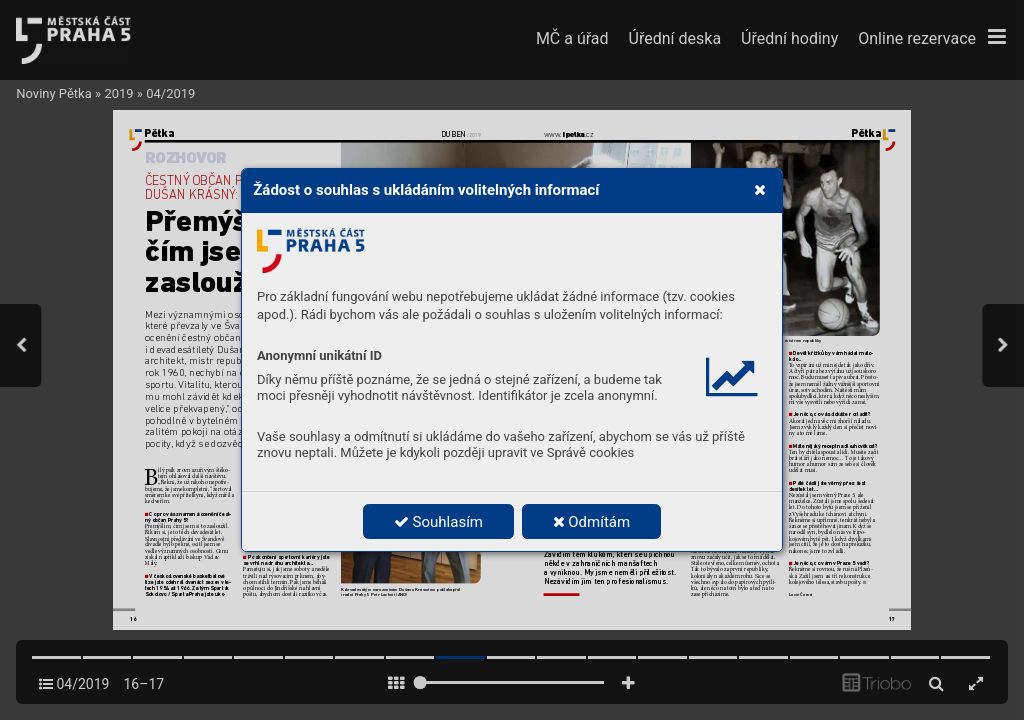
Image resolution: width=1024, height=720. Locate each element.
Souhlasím (438, 522)
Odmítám (592, 522)
